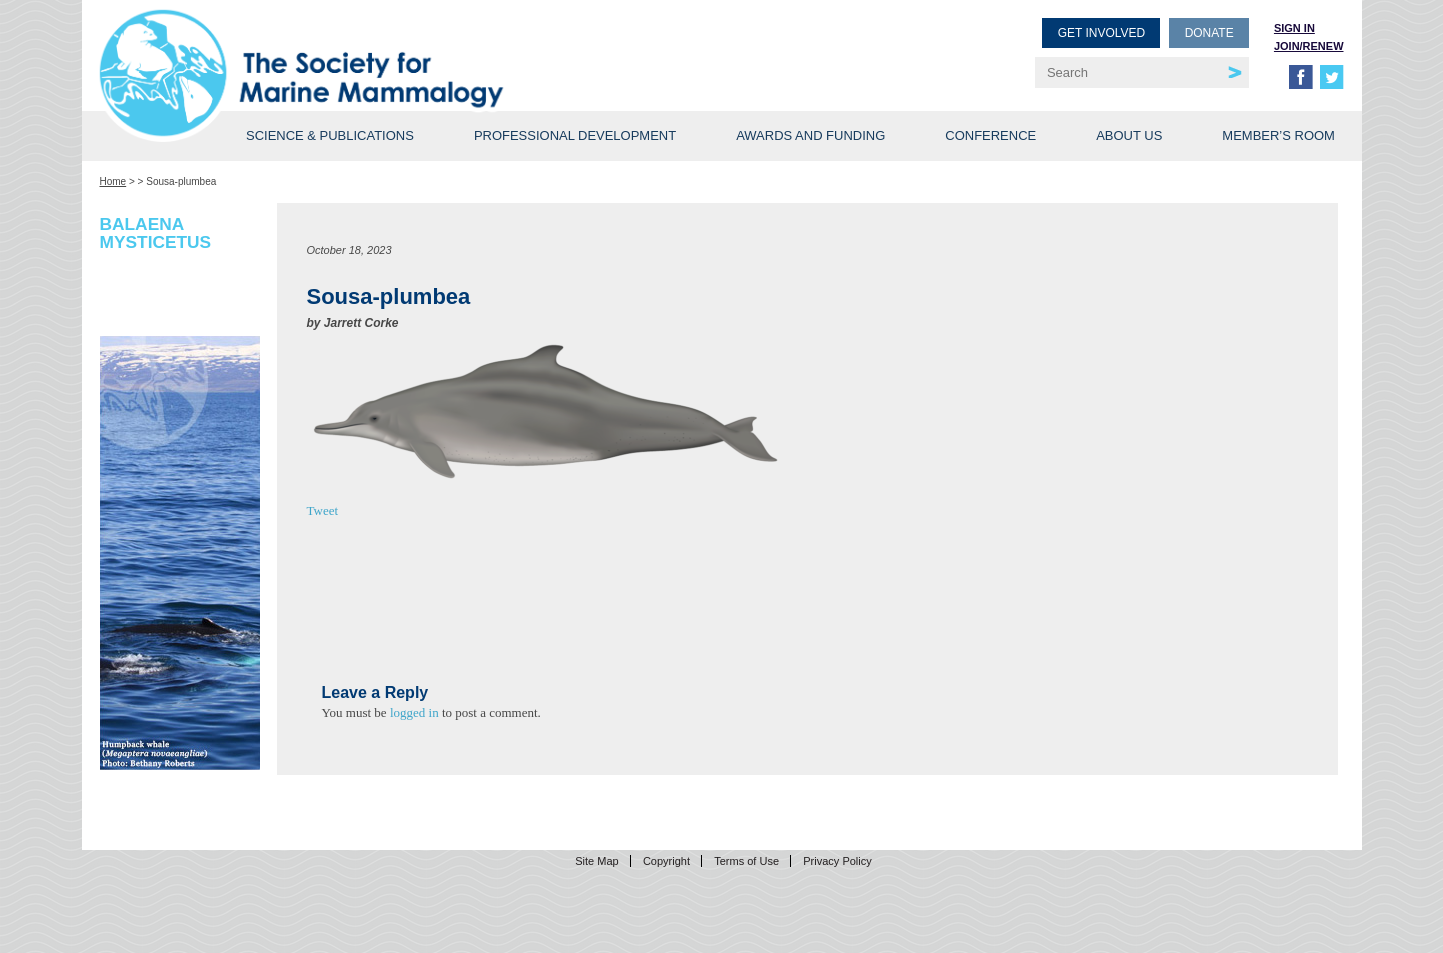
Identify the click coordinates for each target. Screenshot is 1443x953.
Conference (990, 135)
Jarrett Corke (361, 323)
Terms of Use (746, 861)
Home (113, 181)
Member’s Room (1278, 135)
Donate (1209, 33)
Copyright (666, 861)
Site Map (596, 861)
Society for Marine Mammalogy (414, 47)
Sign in (1294, 28)
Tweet (323, 510)
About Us (1129, 135)
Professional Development (575, 135)
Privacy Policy (837, 861)
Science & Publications (330, 135)
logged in (414, 712)
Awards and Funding (810, 135)
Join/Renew (1309, 46)
